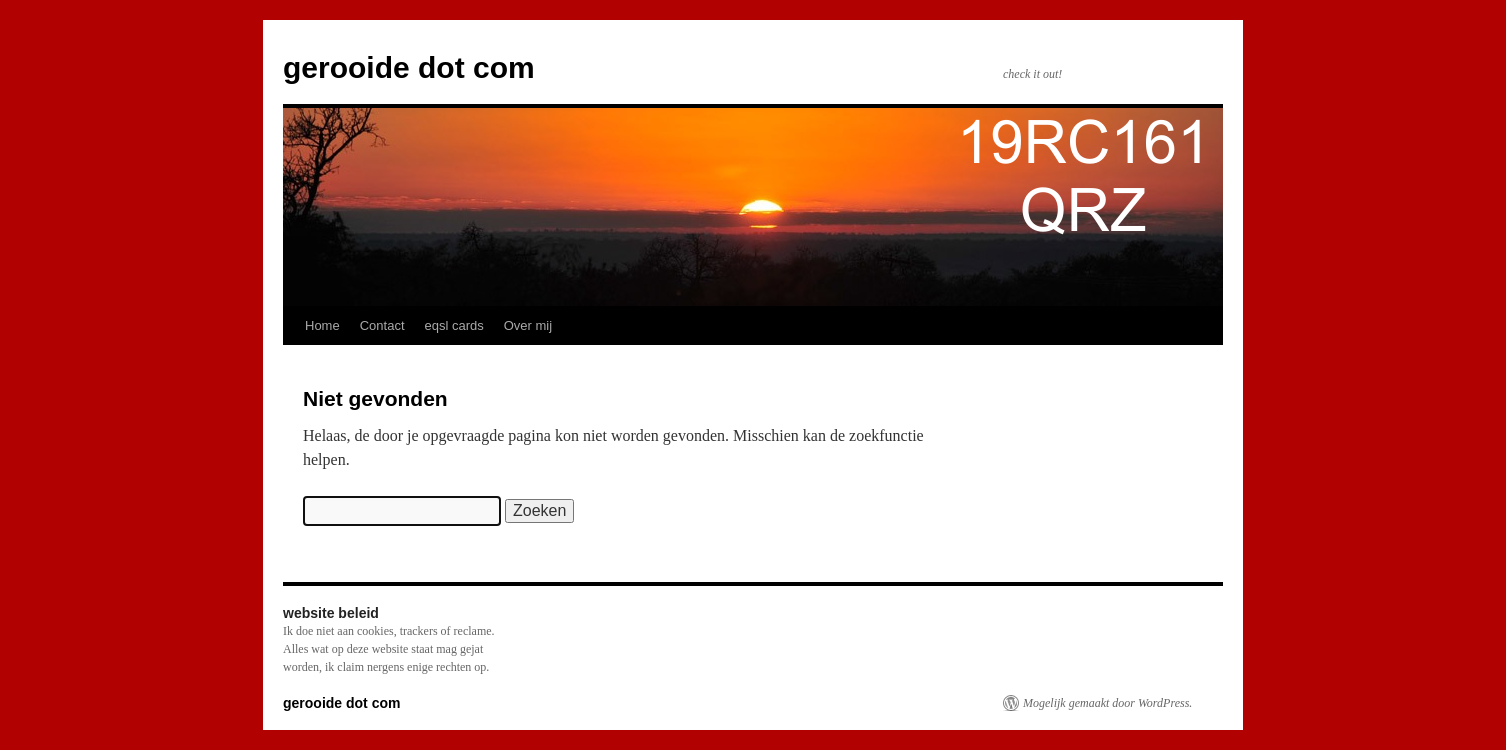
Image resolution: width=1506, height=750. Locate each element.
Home (322, 325)
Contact (382, 325)
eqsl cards (454, 325)
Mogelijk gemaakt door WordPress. (1107, 703)
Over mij (528, 325)
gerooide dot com (409, 67)
